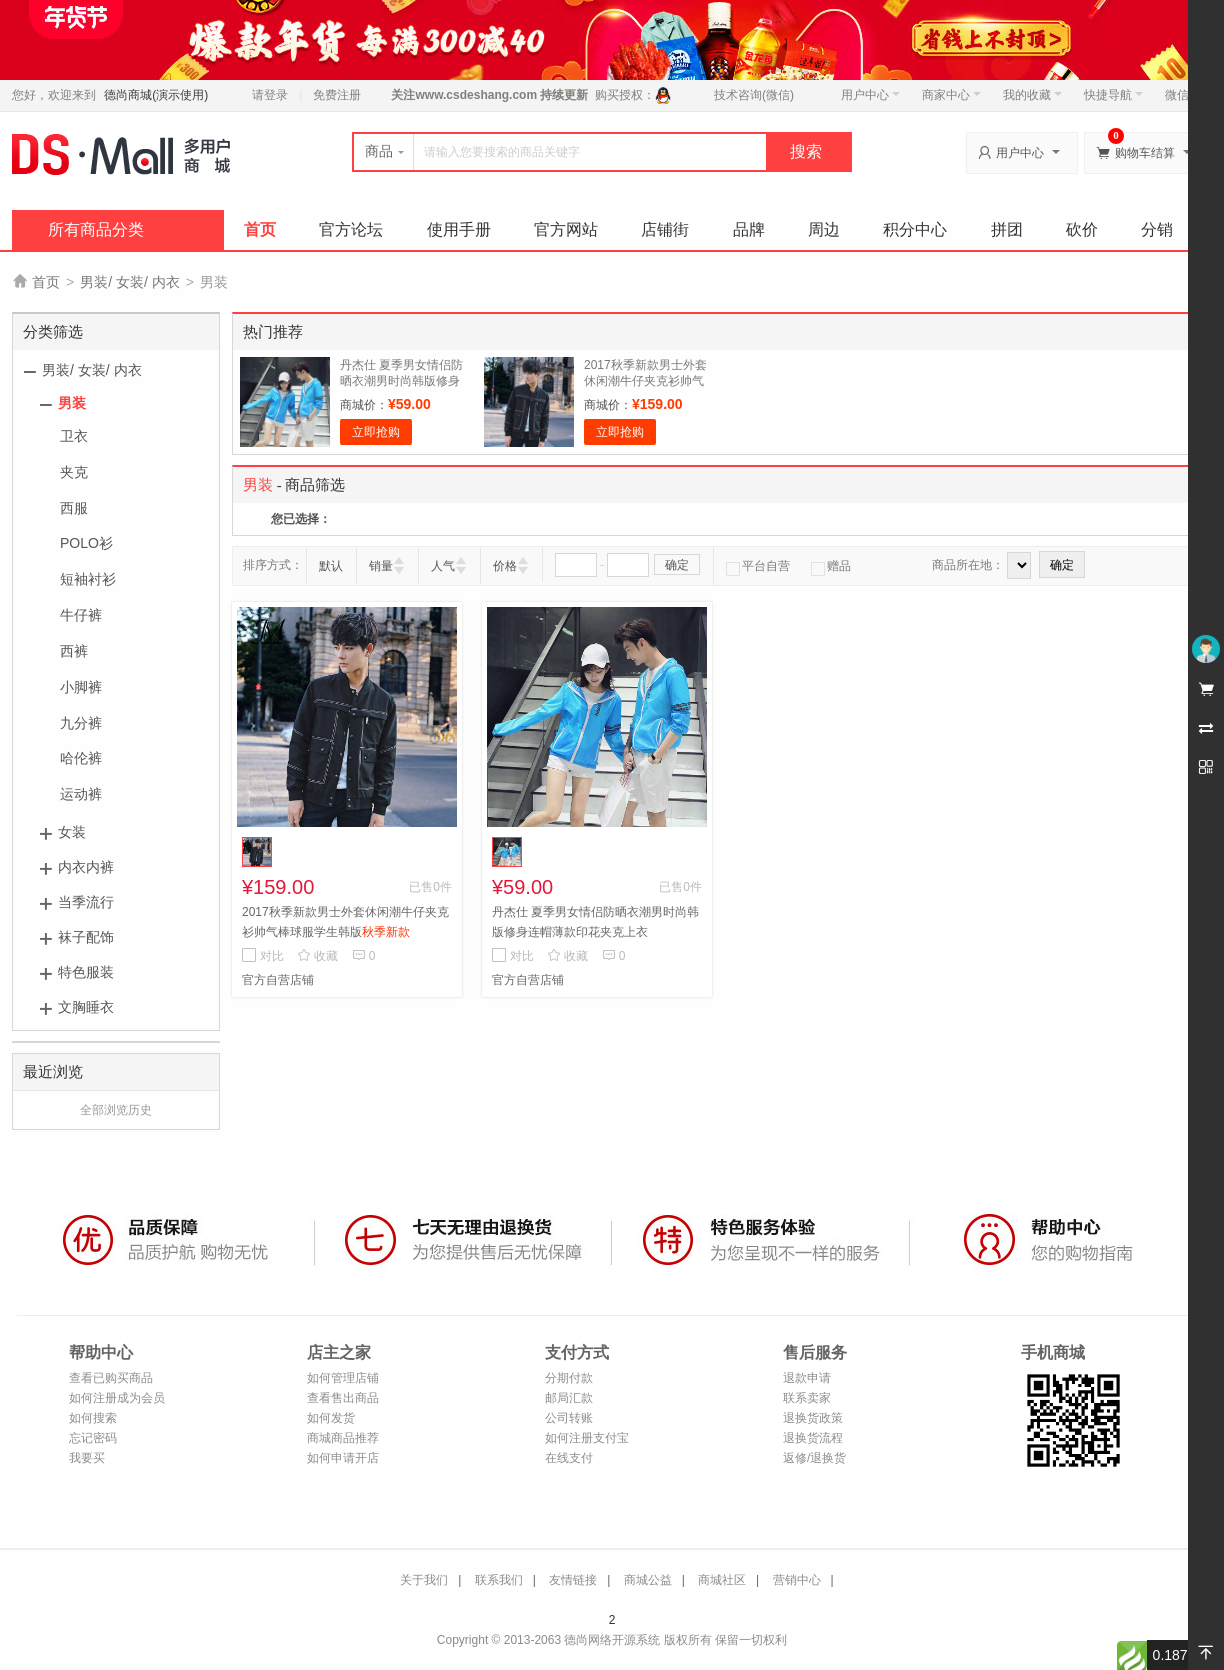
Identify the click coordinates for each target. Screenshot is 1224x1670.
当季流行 (86, 902)
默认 (331, 566)
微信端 (1183, 95)
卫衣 (74, 436)
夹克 (74, 472)
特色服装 (86, 972)
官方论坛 (351, 229)
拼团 (1007, 229)
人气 (443, 566)
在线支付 (569, 1458)
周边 (824, 229)
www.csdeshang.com (476, 95)
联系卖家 (807, 1398)
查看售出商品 (343, 1398)
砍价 (1082, 229)
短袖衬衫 (88, 579)
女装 (72, 832)
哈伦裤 (81, 758)
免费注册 (337, 95)
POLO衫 (86, 543)
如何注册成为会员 (117, 1398)
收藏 (317, 956)
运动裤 (81, 794)
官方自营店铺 (278, 980)
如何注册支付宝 (587, 1438)
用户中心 (870, 95)
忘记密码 (93, 1438)
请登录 (270, 95)
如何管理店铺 (343, 1378)
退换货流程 (813, 1438)
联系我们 (499, 1580)
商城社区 (722, 1580)
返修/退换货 (814, 1458)
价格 (505, 566)
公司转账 (569, 1418)
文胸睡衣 (86, 1007)
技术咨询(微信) (754, 95)
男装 (72, 403)
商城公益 (648, 1580)
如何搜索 (93, 1418)
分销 (1157, 229)
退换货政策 (813, 1418)
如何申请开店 (343, 1458)
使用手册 (459, 229)
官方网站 (566, 229)
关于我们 (424, 1580)
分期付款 (569, 1378)
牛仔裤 (81, 615)
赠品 (831, 566)
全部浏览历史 (116, 1110)
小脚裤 (81, 687)
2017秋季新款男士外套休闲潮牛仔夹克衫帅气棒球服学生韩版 (645, 381)
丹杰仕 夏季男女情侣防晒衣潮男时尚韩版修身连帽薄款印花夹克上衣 (401, 381)
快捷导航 (1113, 95)
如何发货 (331, 1418)
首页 (260, 229)
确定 (677, 565)
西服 (74, 508)
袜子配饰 (86, 937)
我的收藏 (1032, 95)
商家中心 (951, 95)
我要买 (87, 1458)
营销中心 (797, 1580)
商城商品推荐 (343, 1438)
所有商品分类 (96, 229)
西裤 (74, 651)
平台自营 (758, 566)
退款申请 (807, 1378)
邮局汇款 (569, 1398)
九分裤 (81, 723)
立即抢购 (376, 432)
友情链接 (573, 1580)
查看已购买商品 (111, 1378)
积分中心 (915, 229)
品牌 (749, 229)
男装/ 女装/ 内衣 (130, 282)
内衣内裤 (86, 867)
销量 (381, 566)
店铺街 (665, 229)
